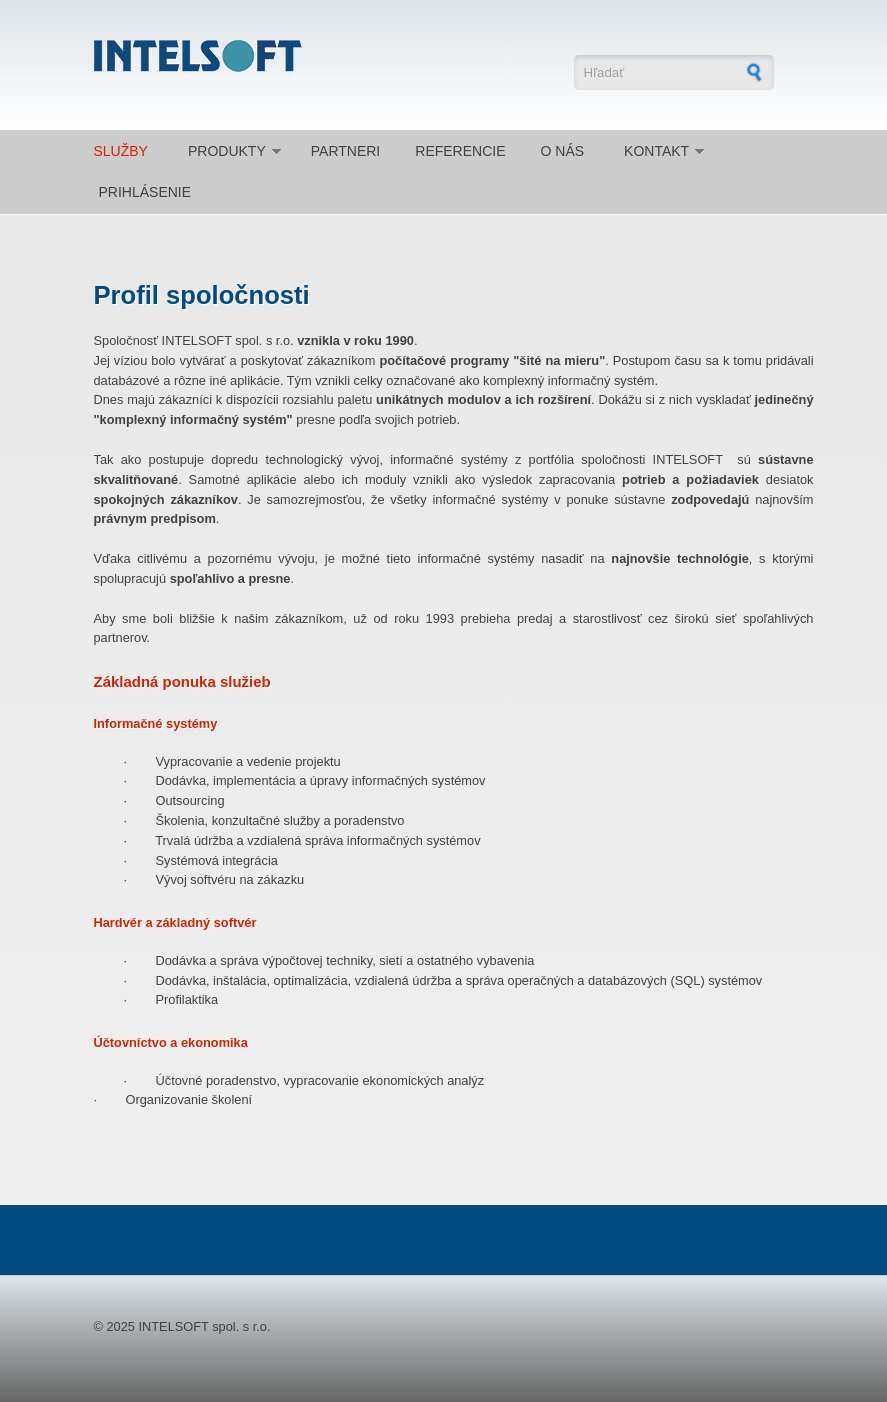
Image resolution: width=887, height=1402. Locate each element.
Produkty (227, 151)
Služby (121, 151)
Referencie (460, 151)
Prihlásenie (145, 192)
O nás (563, 151)
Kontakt (656, 151)
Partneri (346, 151)
